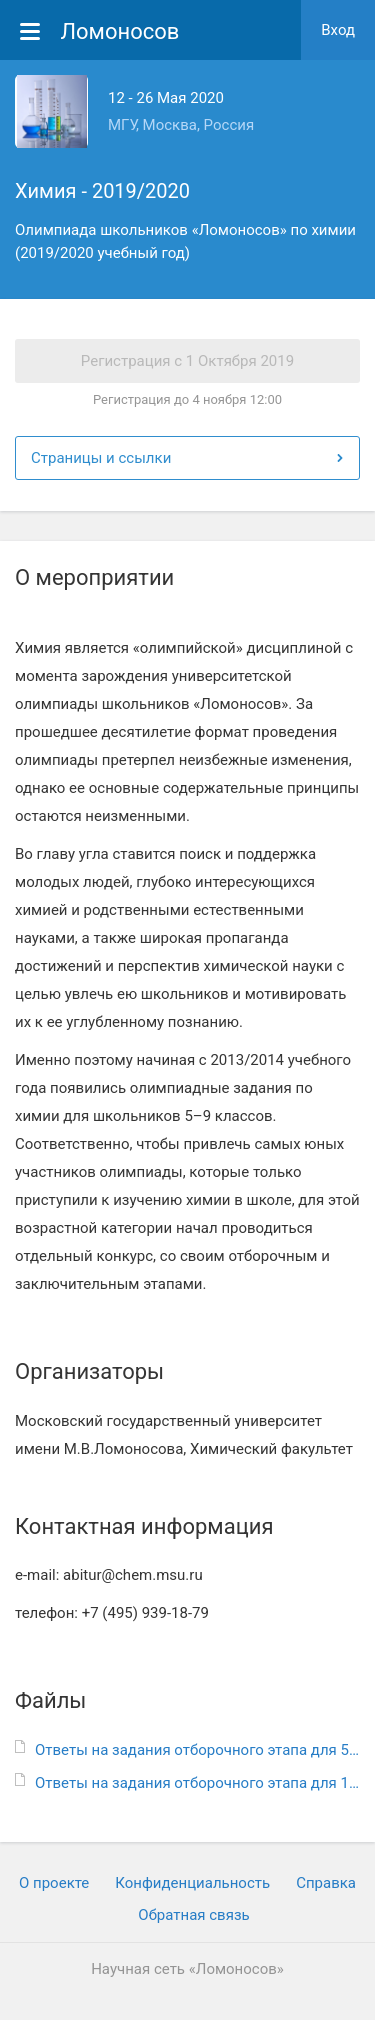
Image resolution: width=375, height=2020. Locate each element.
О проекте (54, 1883)
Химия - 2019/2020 (102, 191)
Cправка (326, 1883)
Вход (338, 30)
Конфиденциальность (192, 1883)
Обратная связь (193, 1915)
